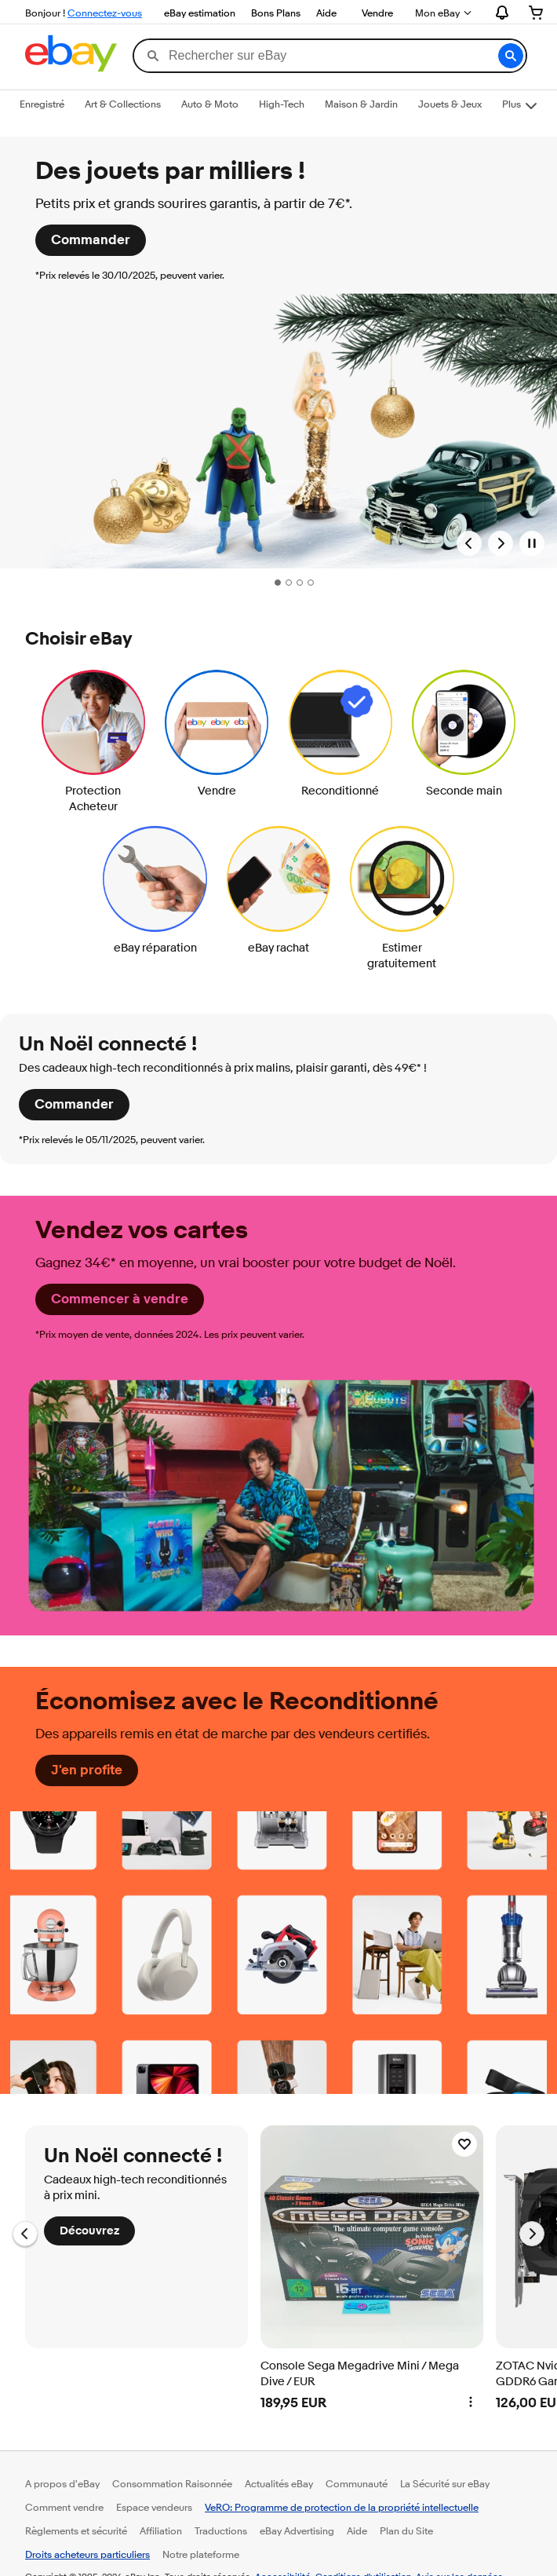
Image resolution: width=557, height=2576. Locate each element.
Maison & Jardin (361, 103)
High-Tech (281, 103)
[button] (510, 55)
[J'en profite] (86, 1770)
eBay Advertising (297, 2530)
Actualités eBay (279, 2483)
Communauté (357, 2483)
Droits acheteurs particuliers (87, 2554)
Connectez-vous (104, 12)
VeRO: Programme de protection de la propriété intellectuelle (342, 2507)
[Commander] (90, 240)
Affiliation (161, 2530)
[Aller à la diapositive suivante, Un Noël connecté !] (531, 2233)
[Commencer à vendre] (119, 1299)
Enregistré (42, 103)
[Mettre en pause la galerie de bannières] (531, 543)
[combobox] (329, 55)
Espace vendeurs (154, 2507)
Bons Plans (275, 12)
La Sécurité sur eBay (445, 2483)
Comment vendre (64, 2507)
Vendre (377, 12)
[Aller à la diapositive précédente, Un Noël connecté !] (25, 2233)
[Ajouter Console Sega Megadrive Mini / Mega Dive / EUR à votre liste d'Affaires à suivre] (464, 2144)
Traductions (221, 2530)
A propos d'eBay (62, 2483)
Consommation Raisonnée (172, 2483)
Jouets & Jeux (450, 103)
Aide (326, 12)
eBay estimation (199, 12)
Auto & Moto (209, 103)
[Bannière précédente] (469, 543)
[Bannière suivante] (500, 543)
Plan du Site (406, 2530)
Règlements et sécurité (76, 2530)
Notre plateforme (200, 2554)
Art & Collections (123, 103)
